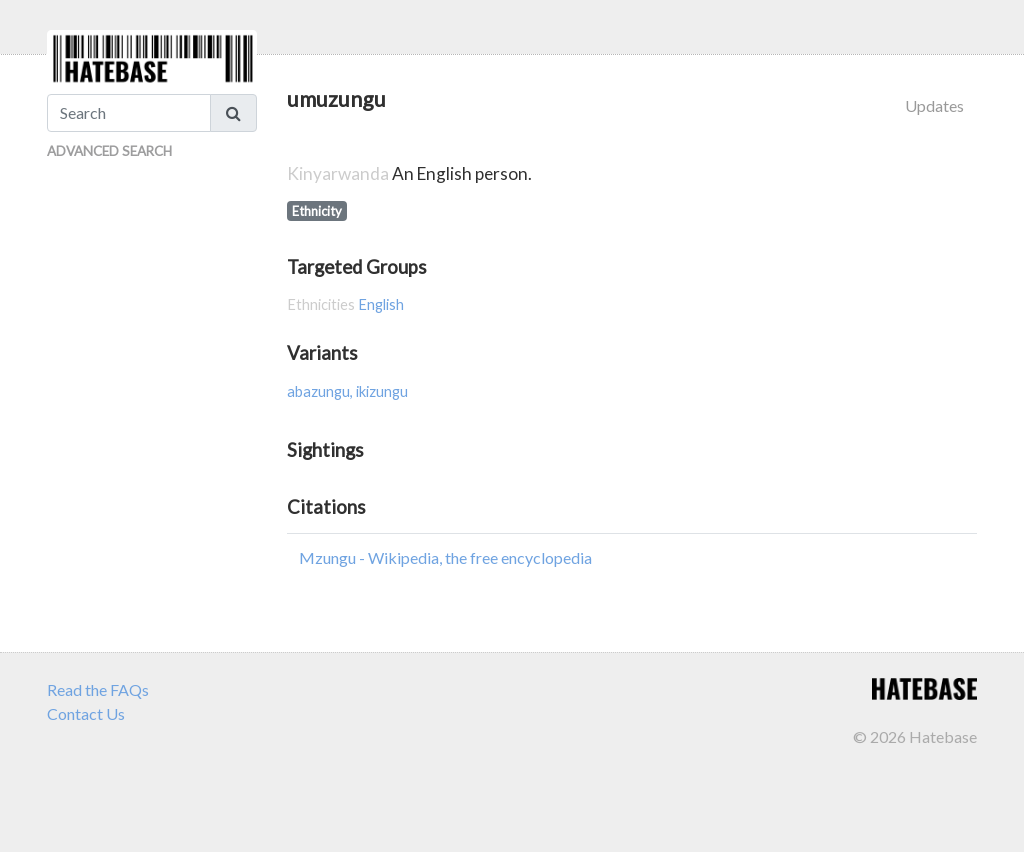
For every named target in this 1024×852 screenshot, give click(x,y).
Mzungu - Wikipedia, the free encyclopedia (445, 557)
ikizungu (382, 391)
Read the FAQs (98, 689)
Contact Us (86, 713)
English (381, 304)
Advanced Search (109, 151)
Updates (934, 105)
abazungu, (321, 391)
